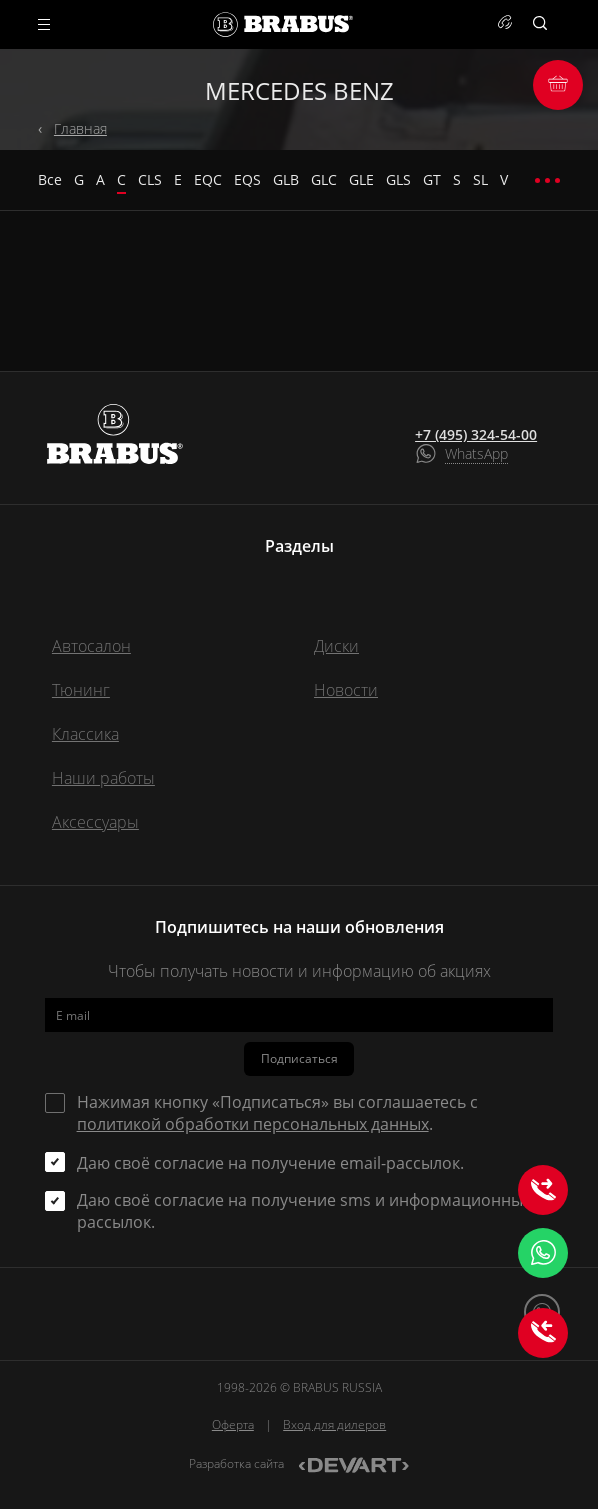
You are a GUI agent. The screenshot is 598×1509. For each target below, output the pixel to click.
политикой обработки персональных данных (253, 1124)
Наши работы (103, 778)
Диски (336, 646)
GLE (361, 179)
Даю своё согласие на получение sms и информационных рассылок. (304, 1211)
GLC (324, 179)
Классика (85, 734)
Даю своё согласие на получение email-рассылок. (270, 1163)
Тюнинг (81, 690)
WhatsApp (476, 453)
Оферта (233, 1424)
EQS (247, 179)
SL (480, 179)
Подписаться (299, 1058)
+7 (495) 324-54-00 (476, 435)
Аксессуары (95, 822)
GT (432, 179)
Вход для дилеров (334, 1424)
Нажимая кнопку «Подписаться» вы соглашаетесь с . (277, 1113)
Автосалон (91, 646)
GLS (398, 179)
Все (50, 179)
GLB (286, 179)
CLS (150, 179)
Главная (80, 128)
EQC (208, 179)
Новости (346, 690)
